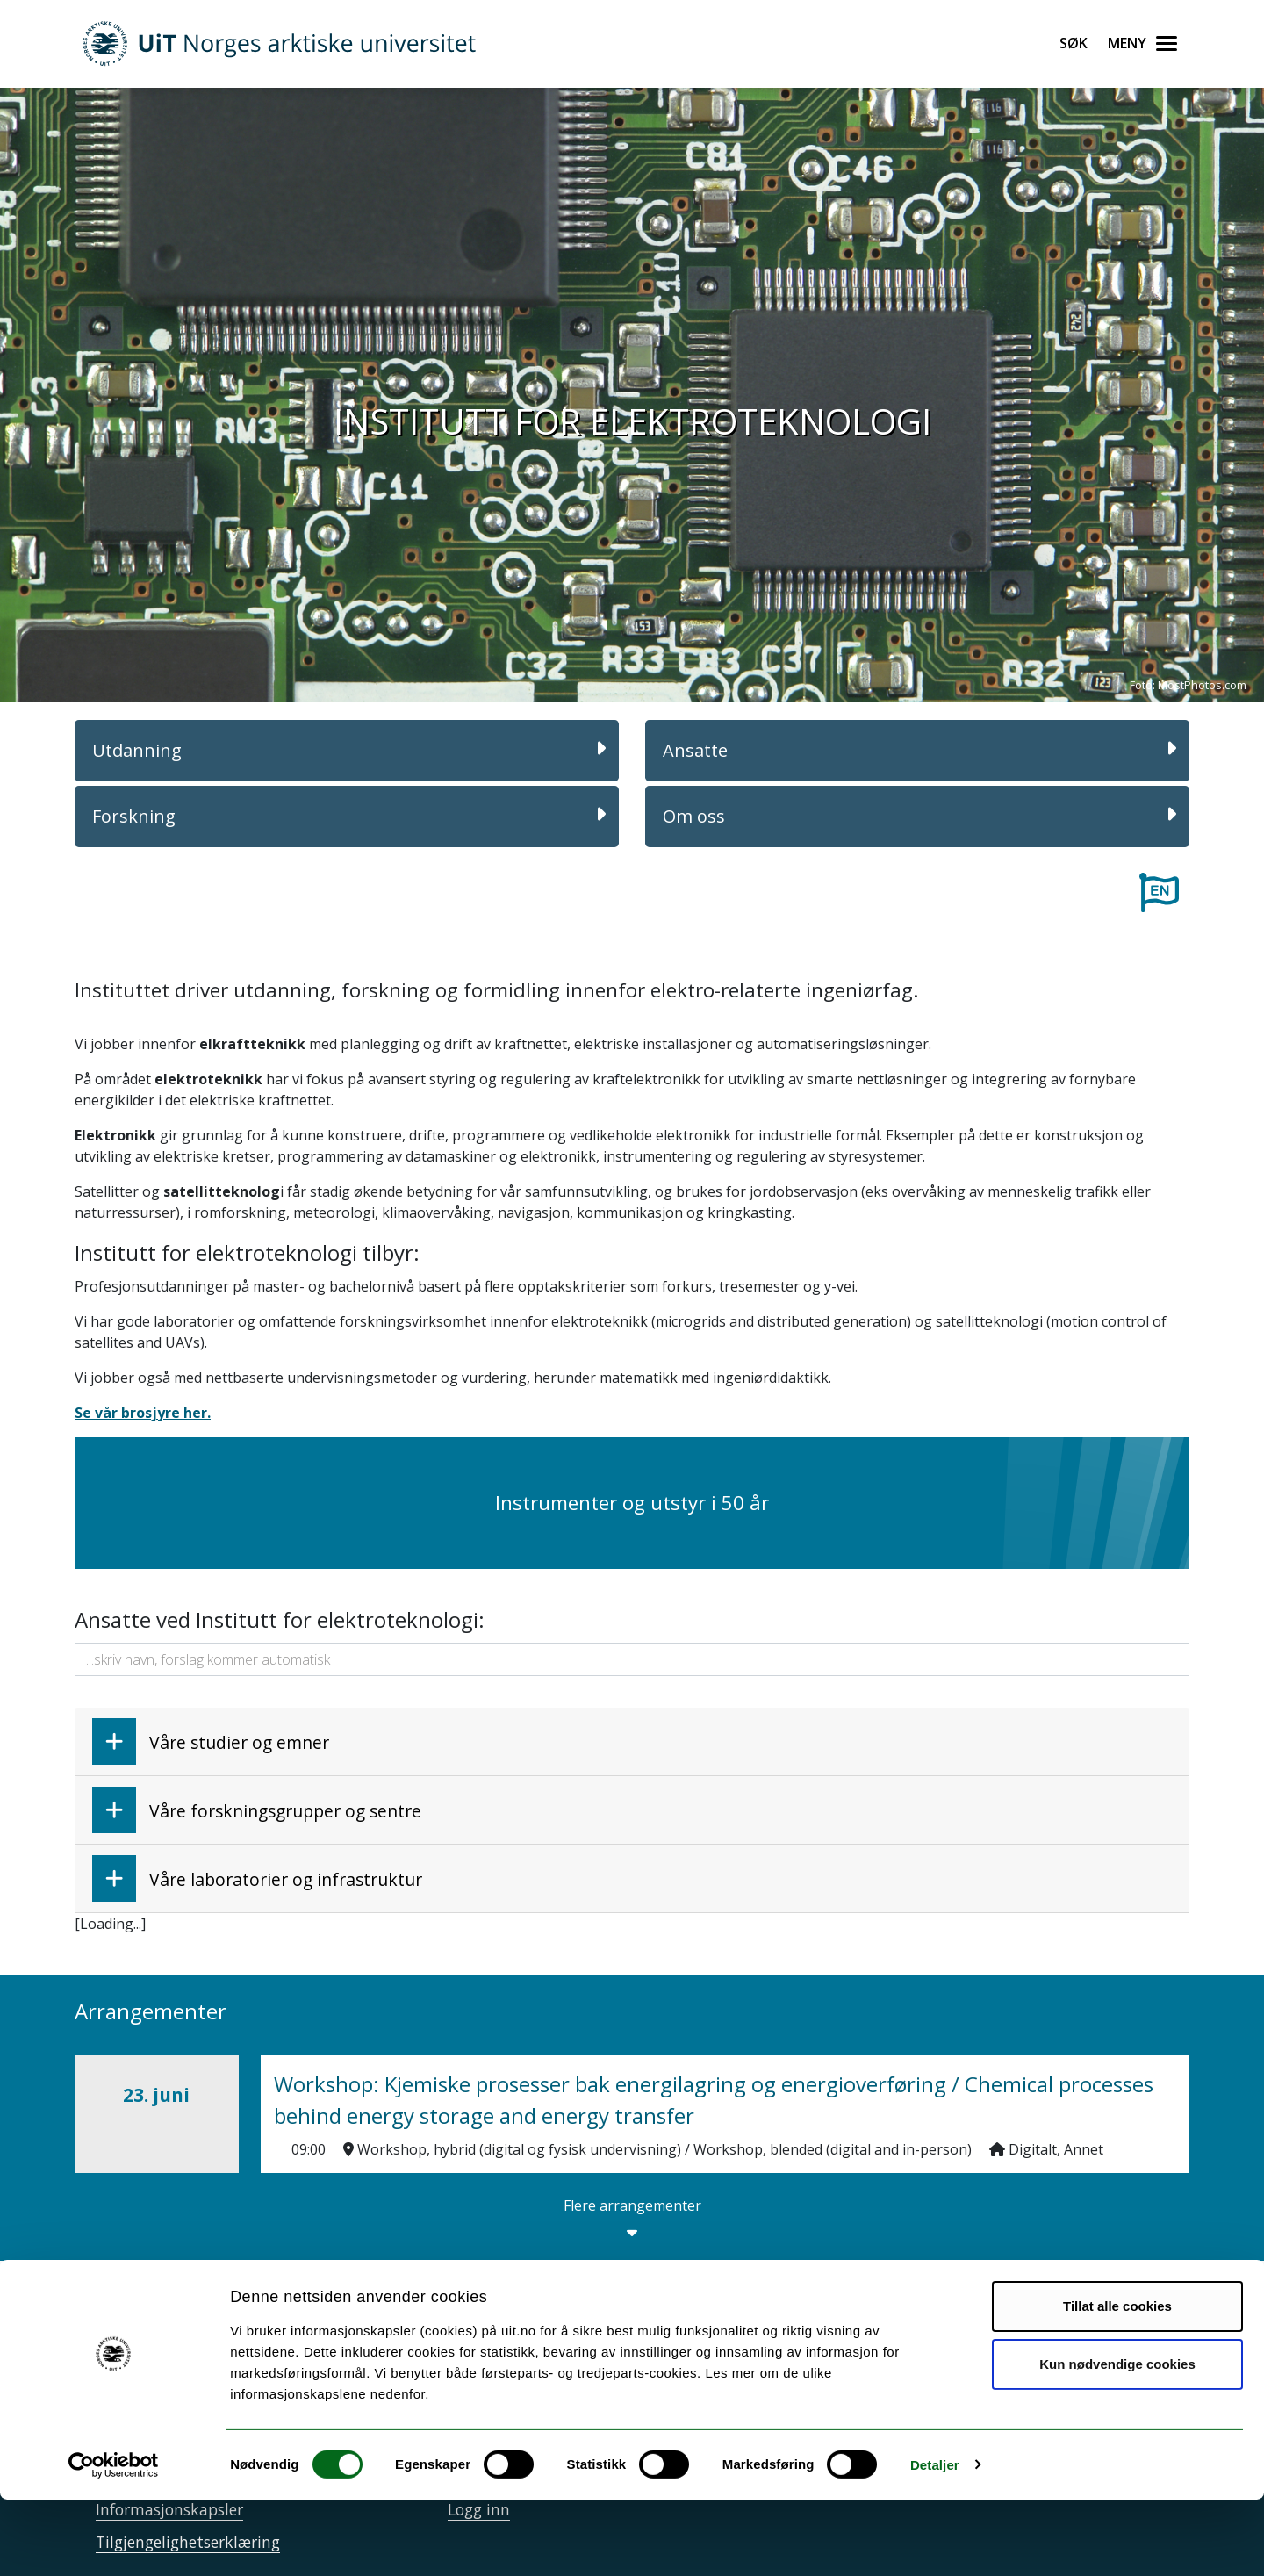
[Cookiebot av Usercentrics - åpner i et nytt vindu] (113, 2542)
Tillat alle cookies (1117, 2383)
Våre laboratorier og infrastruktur (257, 1878)
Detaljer (934, 2541)
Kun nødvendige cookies (1117, 2440)
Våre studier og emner (210, 1741)
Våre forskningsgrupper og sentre (256, 1810)
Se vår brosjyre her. (143, 1412)
